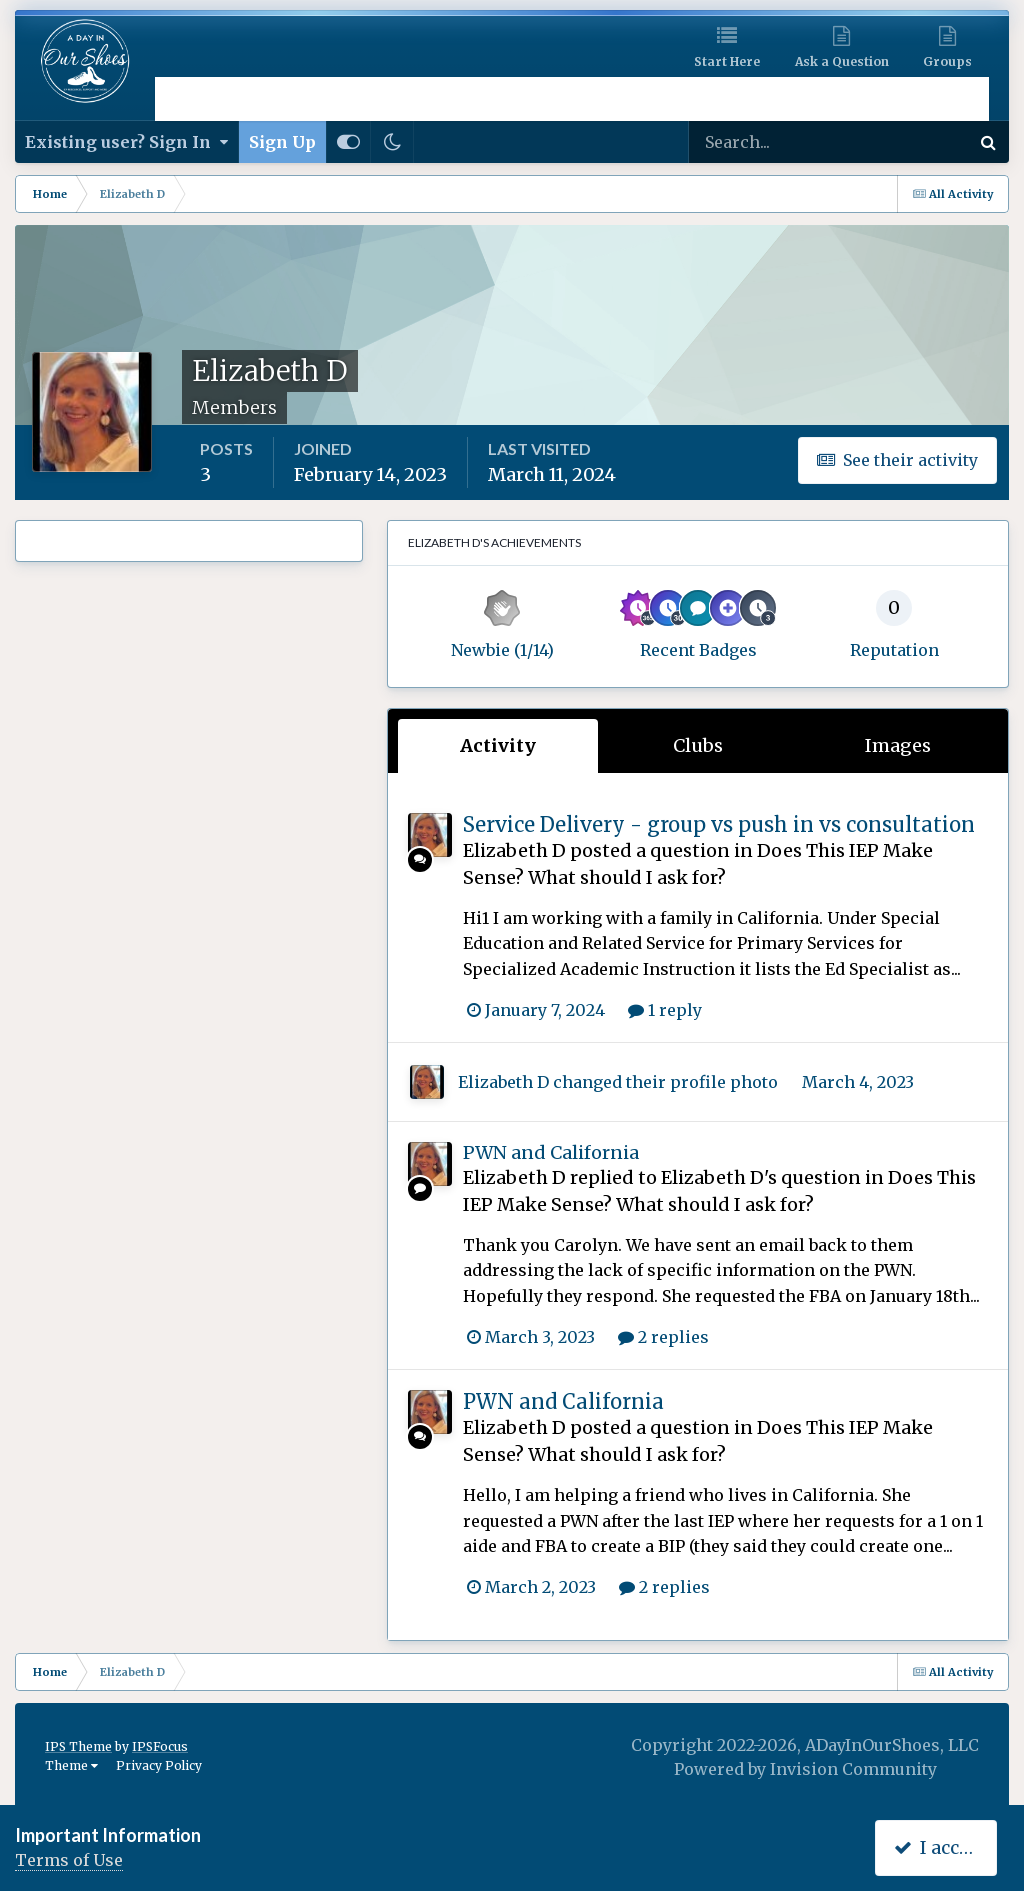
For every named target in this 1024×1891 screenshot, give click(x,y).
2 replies (663, 1337)
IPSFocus (160, 1746)
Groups (947, 61)
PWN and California (551, 1152)
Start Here (727, 61)
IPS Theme (78, 1746)
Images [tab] (898, 745)
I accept (940, 1847)
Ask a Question (842, 61)
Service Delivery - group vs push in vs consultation (719, 824)
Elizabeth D (514, 850)
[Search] (764, 142)
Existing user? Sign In (126, 142)
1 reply (665, 1010)
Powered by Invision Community (805, 1769)
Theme (71, 1765)
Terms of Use (69, 1860)
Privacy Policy (159, 1765)
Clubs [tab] (698, 745)
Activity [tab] (498, 745)
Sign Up (282, 142)
